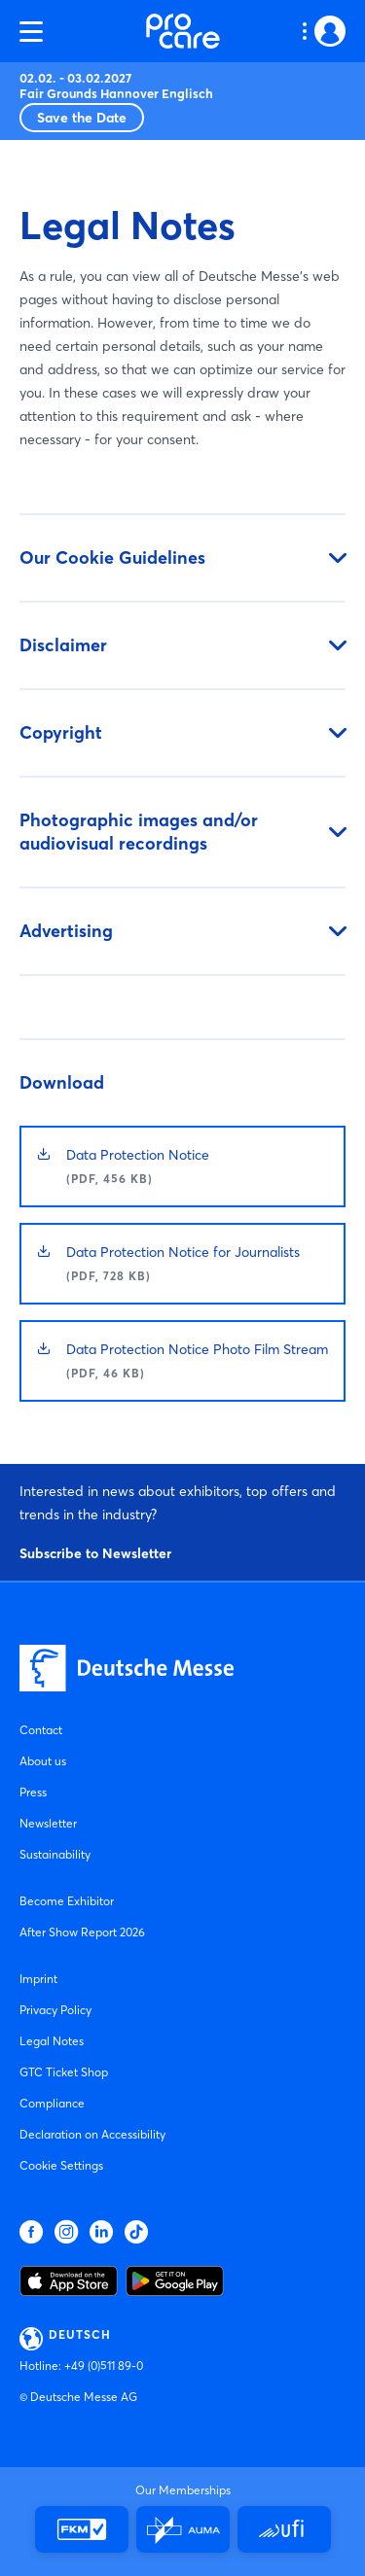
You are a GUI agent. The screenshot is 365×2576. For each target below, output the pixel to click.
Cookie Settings (61, 2165)
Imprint (38, 1978)
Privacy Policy (55, 2009)
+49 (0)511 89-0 (103, 2365)
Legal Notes (51, 2041)
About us (42, 1761)
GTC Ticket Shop (63, 2072)
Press (33, 1792)
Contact (40, 1730)
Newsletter (48, 1823)
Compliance (52, 2103)
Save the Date (82, 117)
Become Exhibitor (66, 1901)
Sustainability (55, 1854)
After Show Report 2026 (82, 1932)
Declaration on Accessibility (92, 2134)
